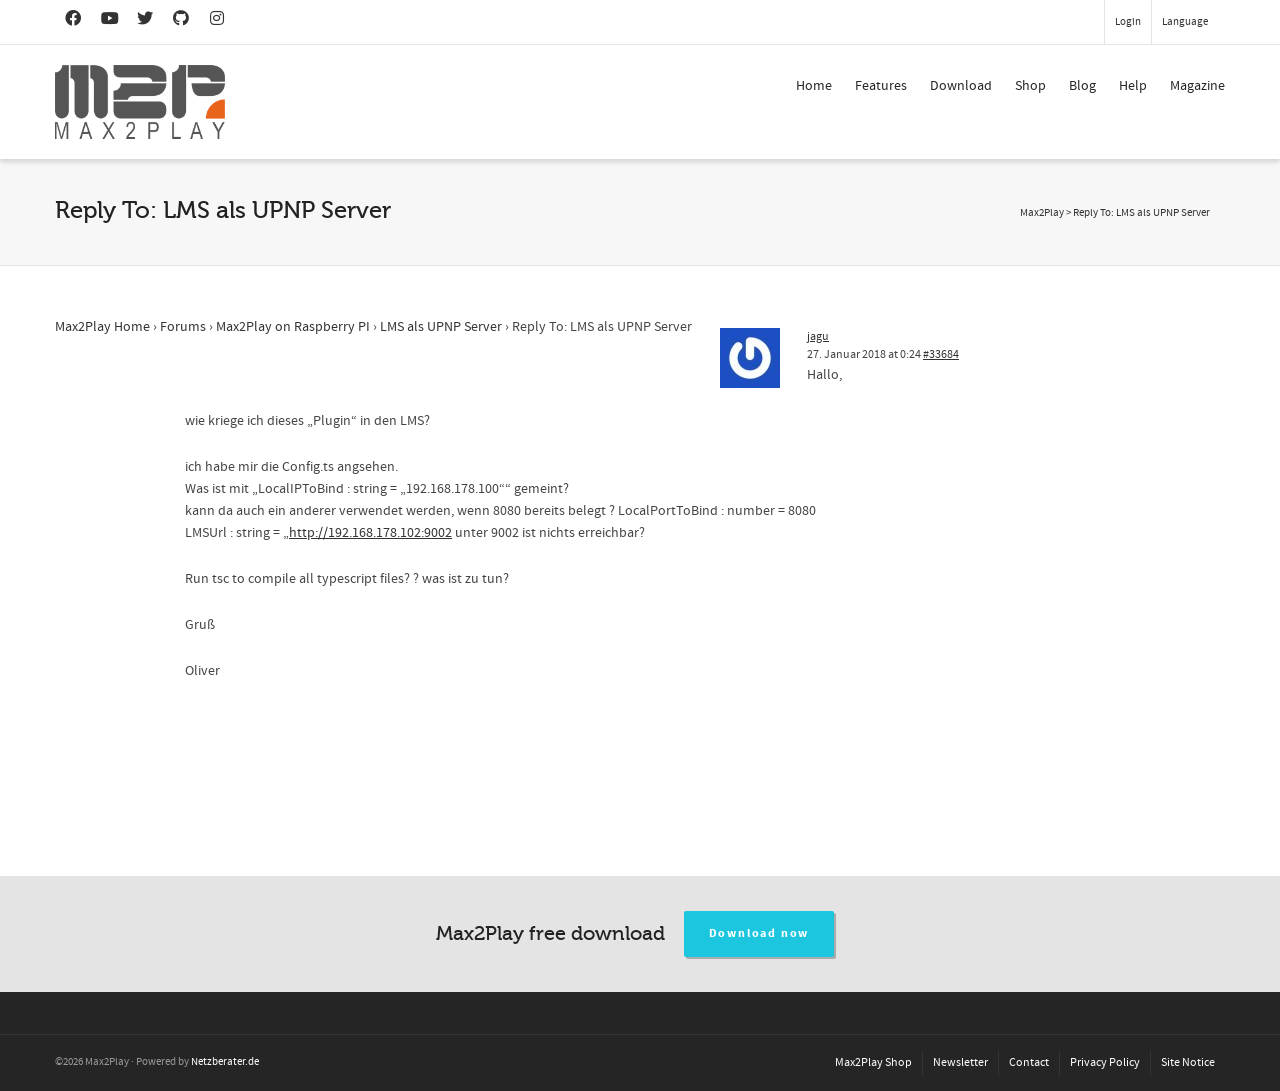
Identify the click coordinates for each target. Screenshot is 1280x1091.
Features (881, 86)
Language (1185, 22)
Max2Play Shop (873, 1062)
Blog (1082, 86)
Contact (1029, 1062)
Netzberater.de (225, 1062)
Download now (759, 933)
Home (814, 86)
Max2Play (1042, 213)
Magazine (1197, 86)
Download (961, 86)
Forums (183, 327)
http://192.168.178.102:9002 (370, 533)
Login (1128, 22)
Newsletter (960, 1062)
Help (1133, 86)
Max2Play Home (102, 327)
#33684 (941, 354)
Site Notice (1188, 1062)
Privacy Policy (1105, 1062)
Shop (1030, 86)
